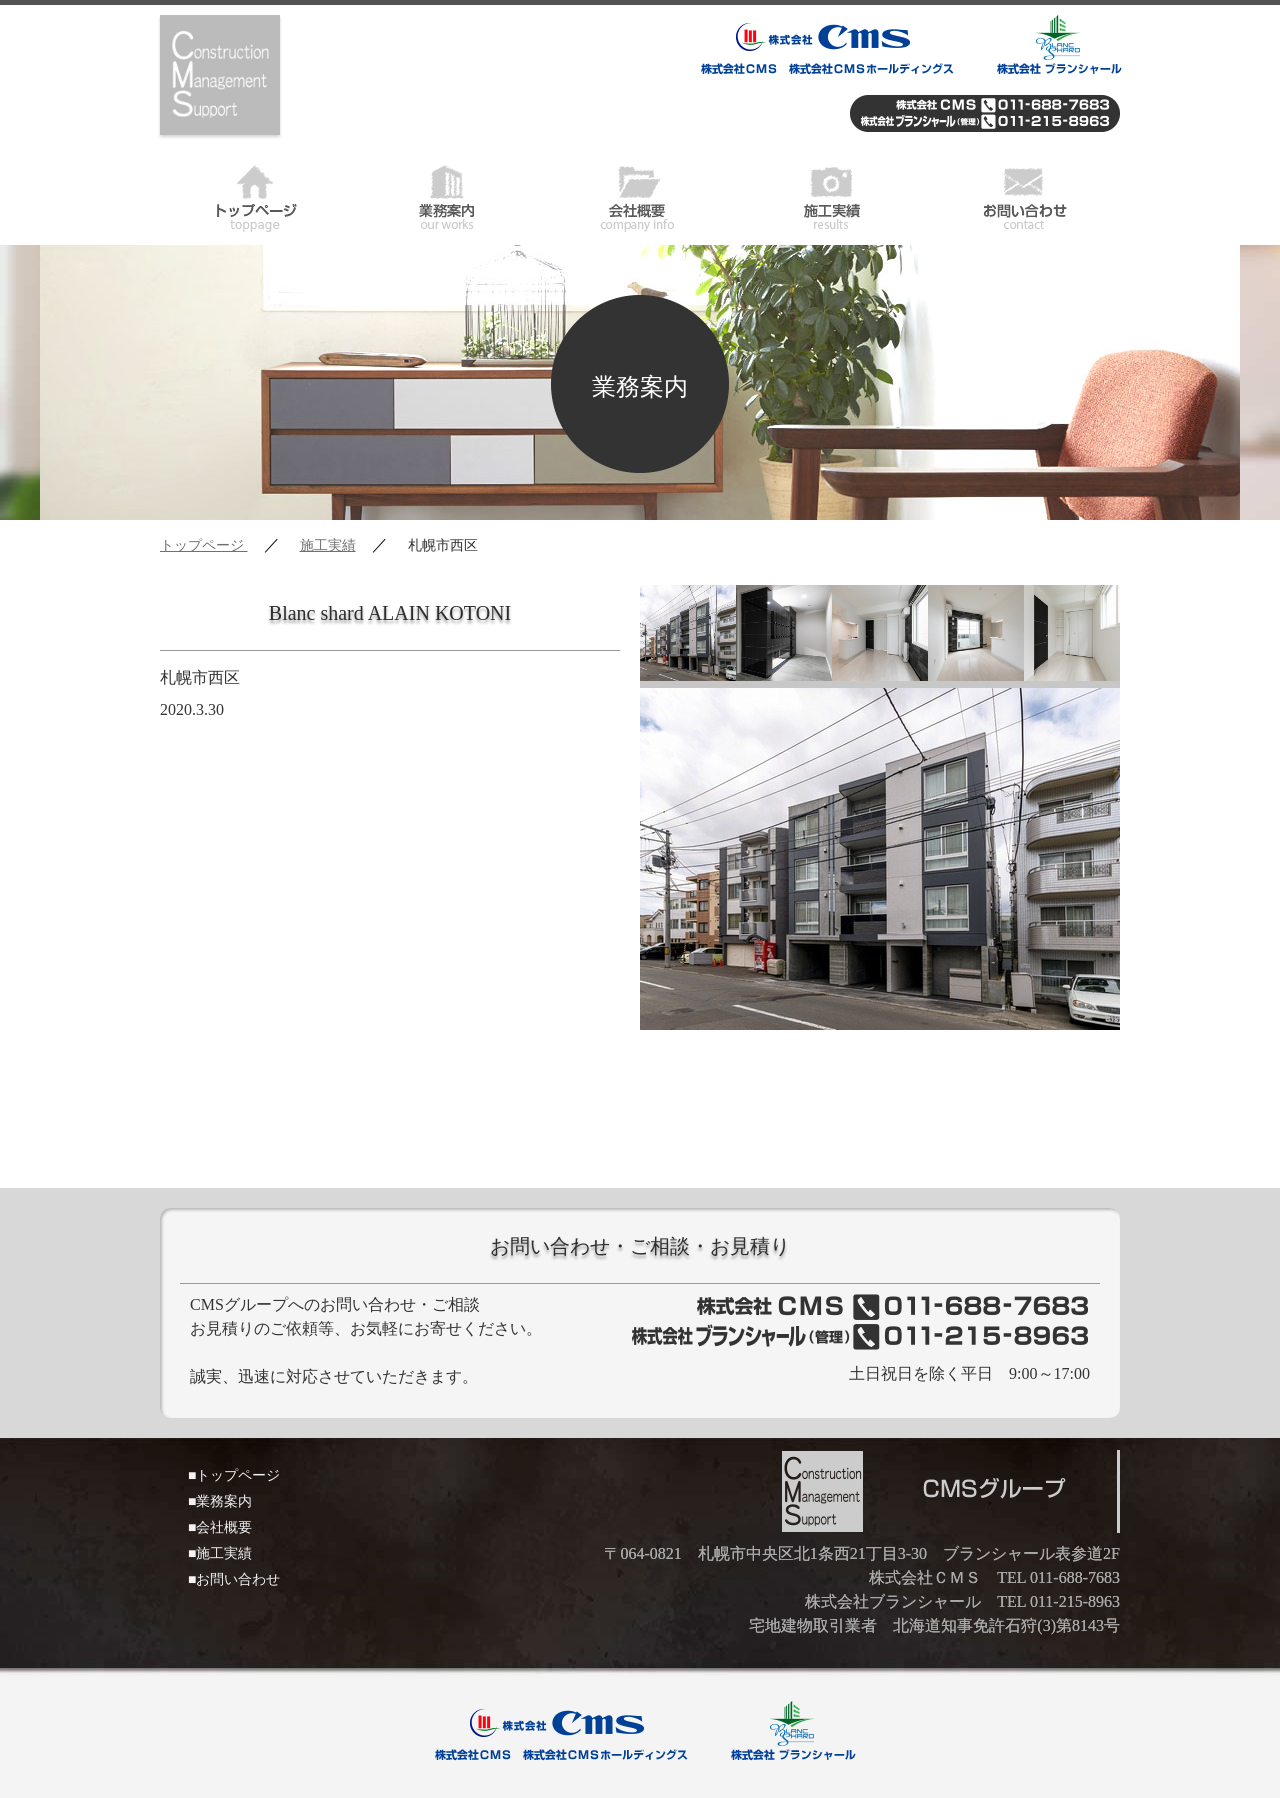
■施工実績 (220, 1553)
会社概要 (640, 195)
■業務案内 (220, 1501)
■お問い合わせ (234, 1579)
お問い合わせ (1024, 195)
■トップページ (234, 1475)
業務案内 (448, 195)
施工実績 (832, 195)
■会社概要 (220, 1527)
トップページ (256, 195)
